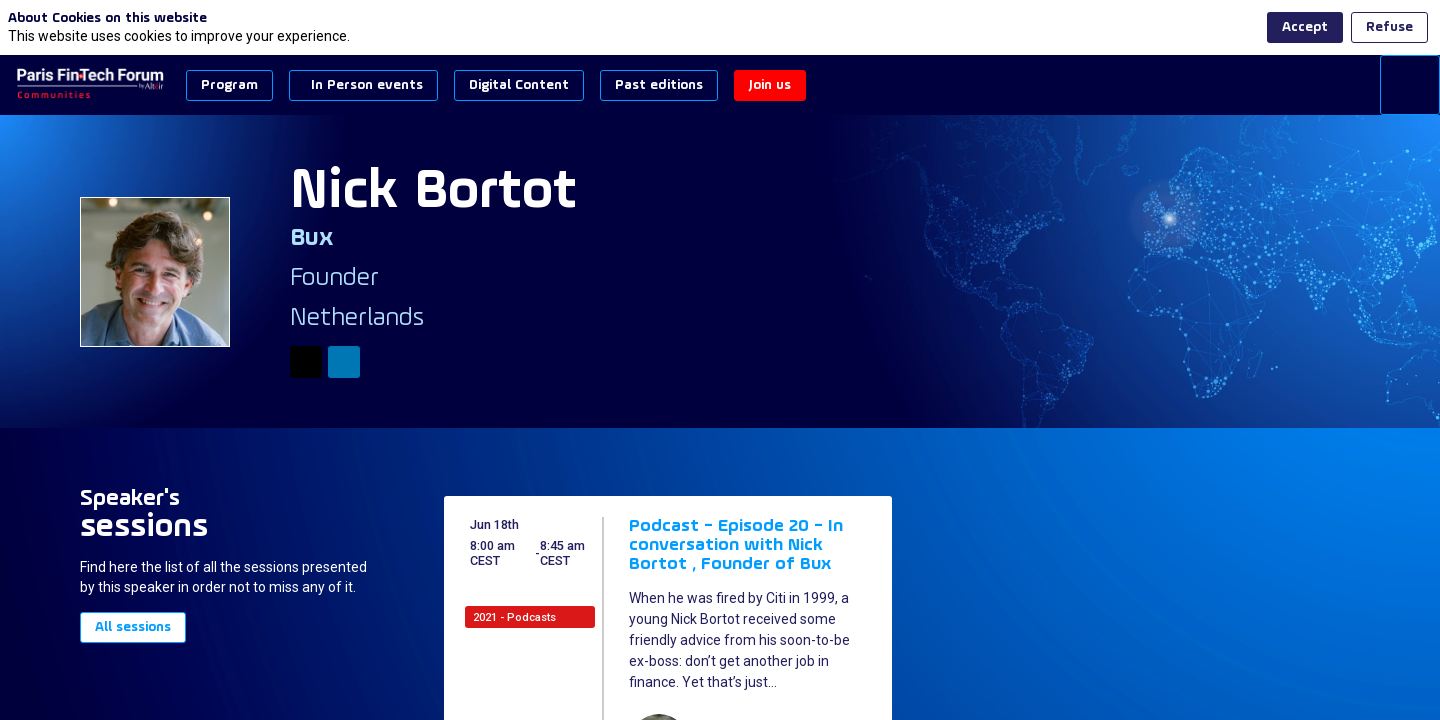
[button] (229, 85)
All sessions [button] (133, 628)
